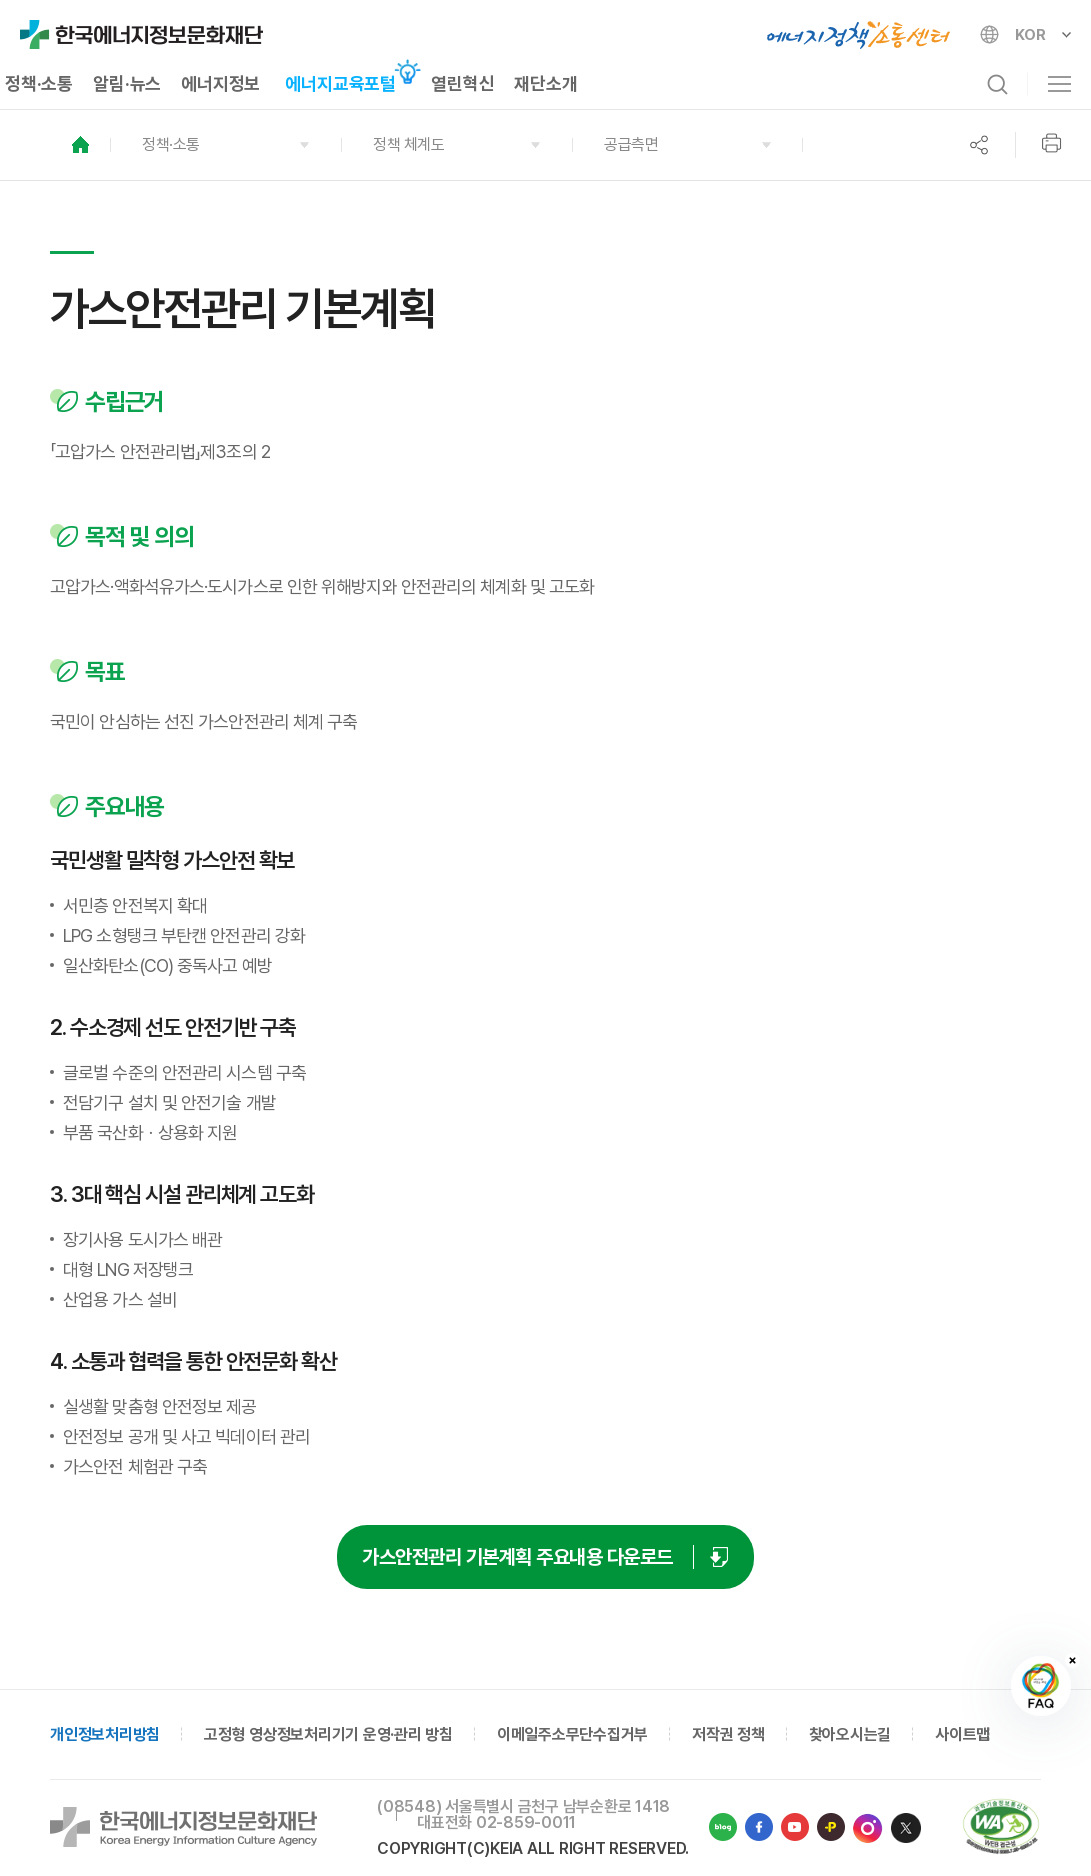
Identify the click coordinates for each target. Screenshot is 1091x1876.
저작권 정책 (728, 1734)
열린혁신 (462, 83)
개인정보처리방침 (105, 1734)
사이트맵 (962, 1734)
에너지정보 (220, 83)
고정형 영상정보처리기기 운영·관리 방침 (328, 1734)
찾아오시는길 (850, 1734)
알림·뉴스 (127, 83)
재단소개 (545, 83)
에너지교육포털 (340, 83)
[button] (225, 145)
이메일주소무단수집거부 (572, 1734)
